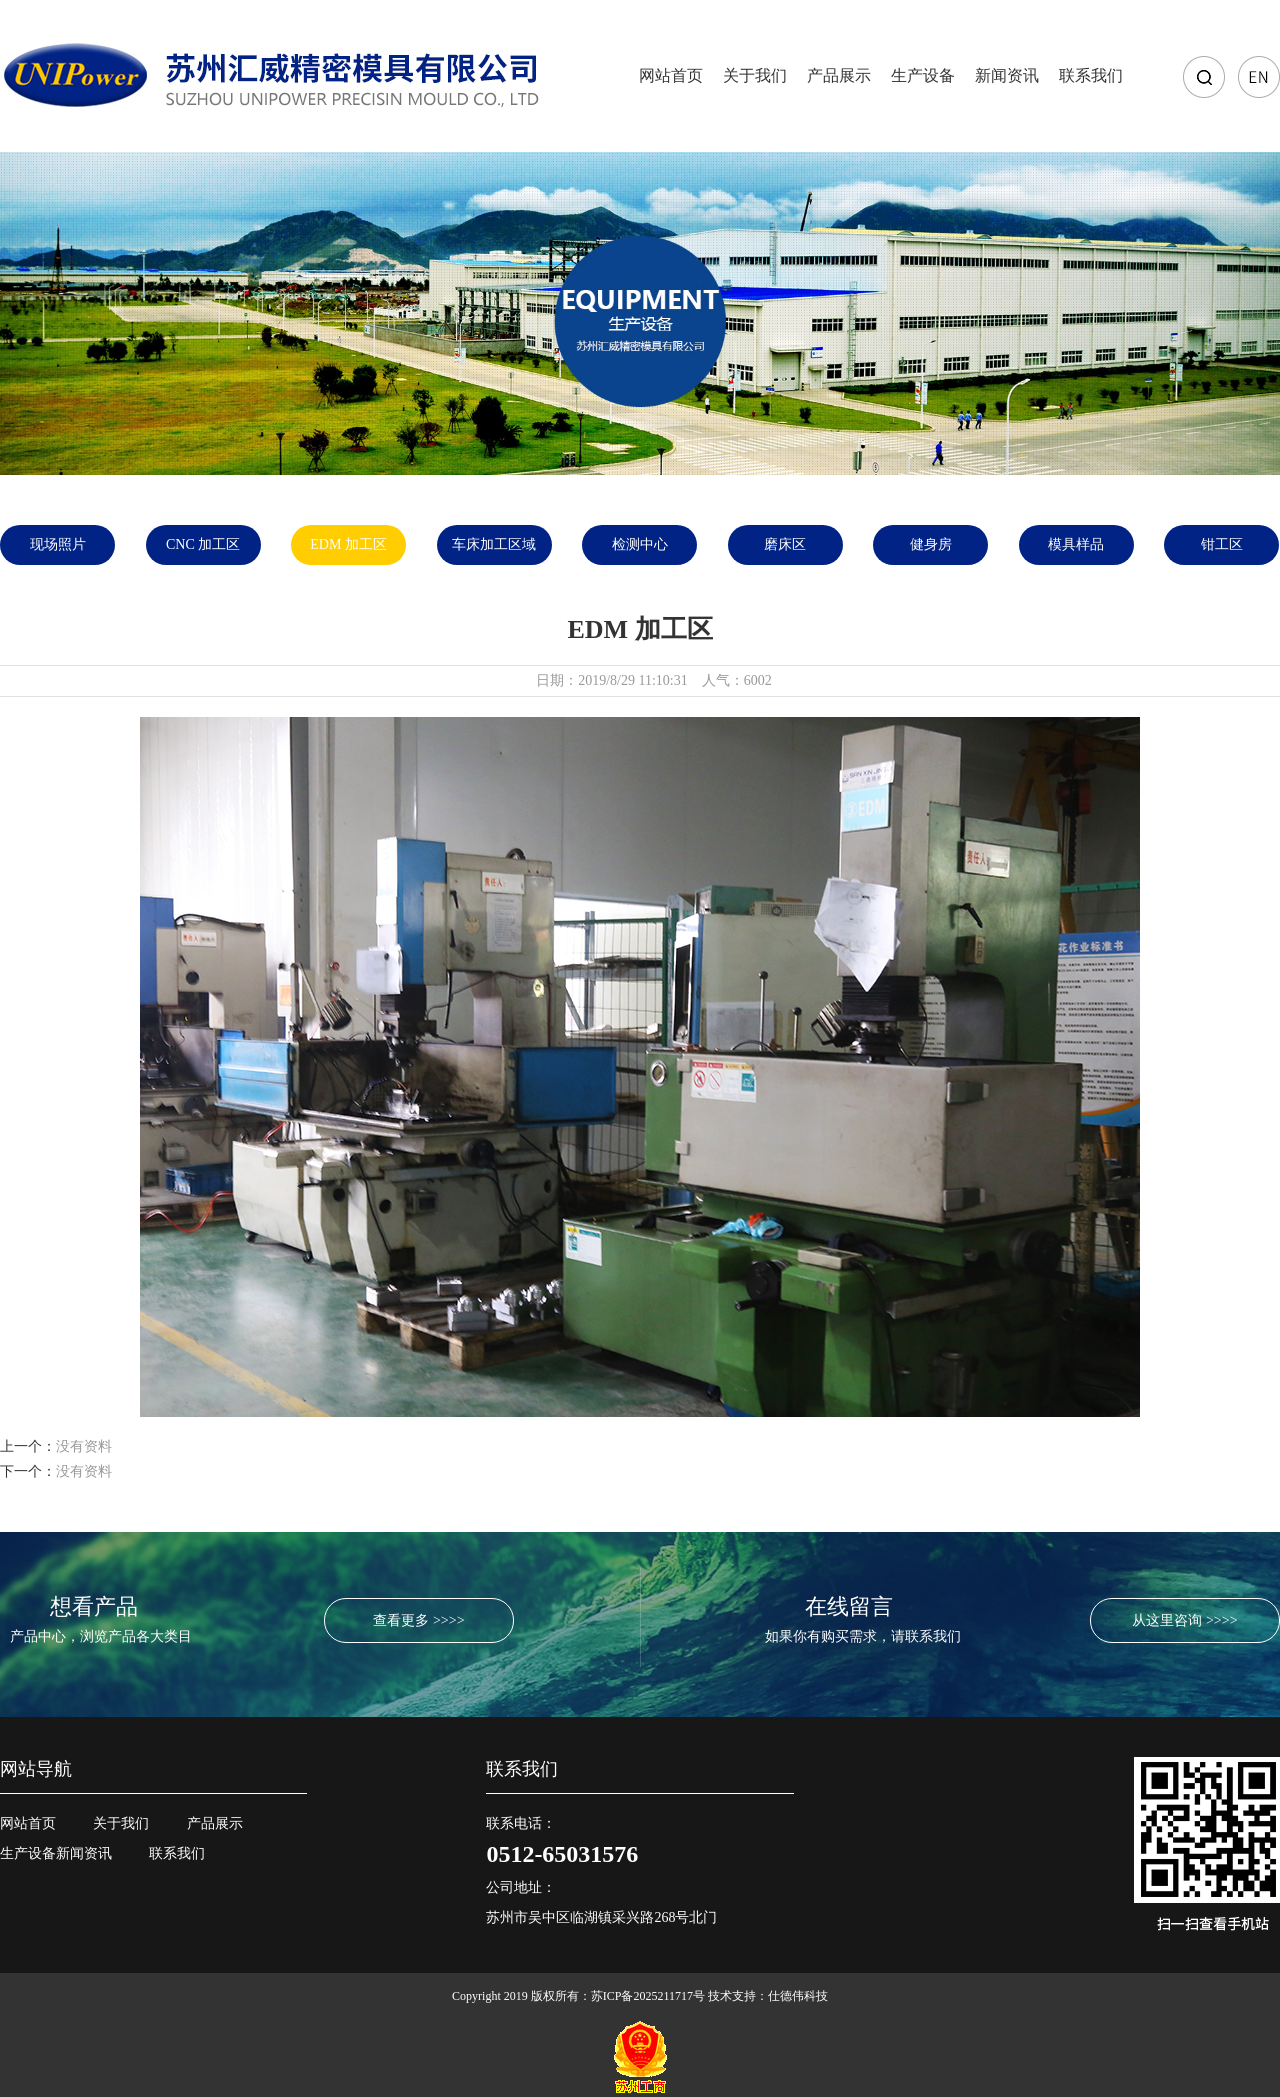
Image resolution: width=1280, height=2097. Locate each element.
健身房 (931, 544)
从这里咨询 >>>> (1184, 1620)
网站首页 (671, 75)
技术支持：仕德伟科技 (768, 1996)
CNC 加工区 (203, 544)
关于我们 (755, 75)
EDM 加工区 (348, 544)
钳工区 (1222, 544)
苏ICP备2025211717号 (648, 1996)
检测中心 (640, 544)
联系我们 (1091, 75)
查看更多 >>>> (418, 1620)
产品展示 (839, 75)
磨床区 (785, 544)
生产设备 (923, 75)
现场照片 (58, 544)
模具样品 (1076, 544)
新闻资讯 (1007, 75)
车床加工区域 (494, 544)
